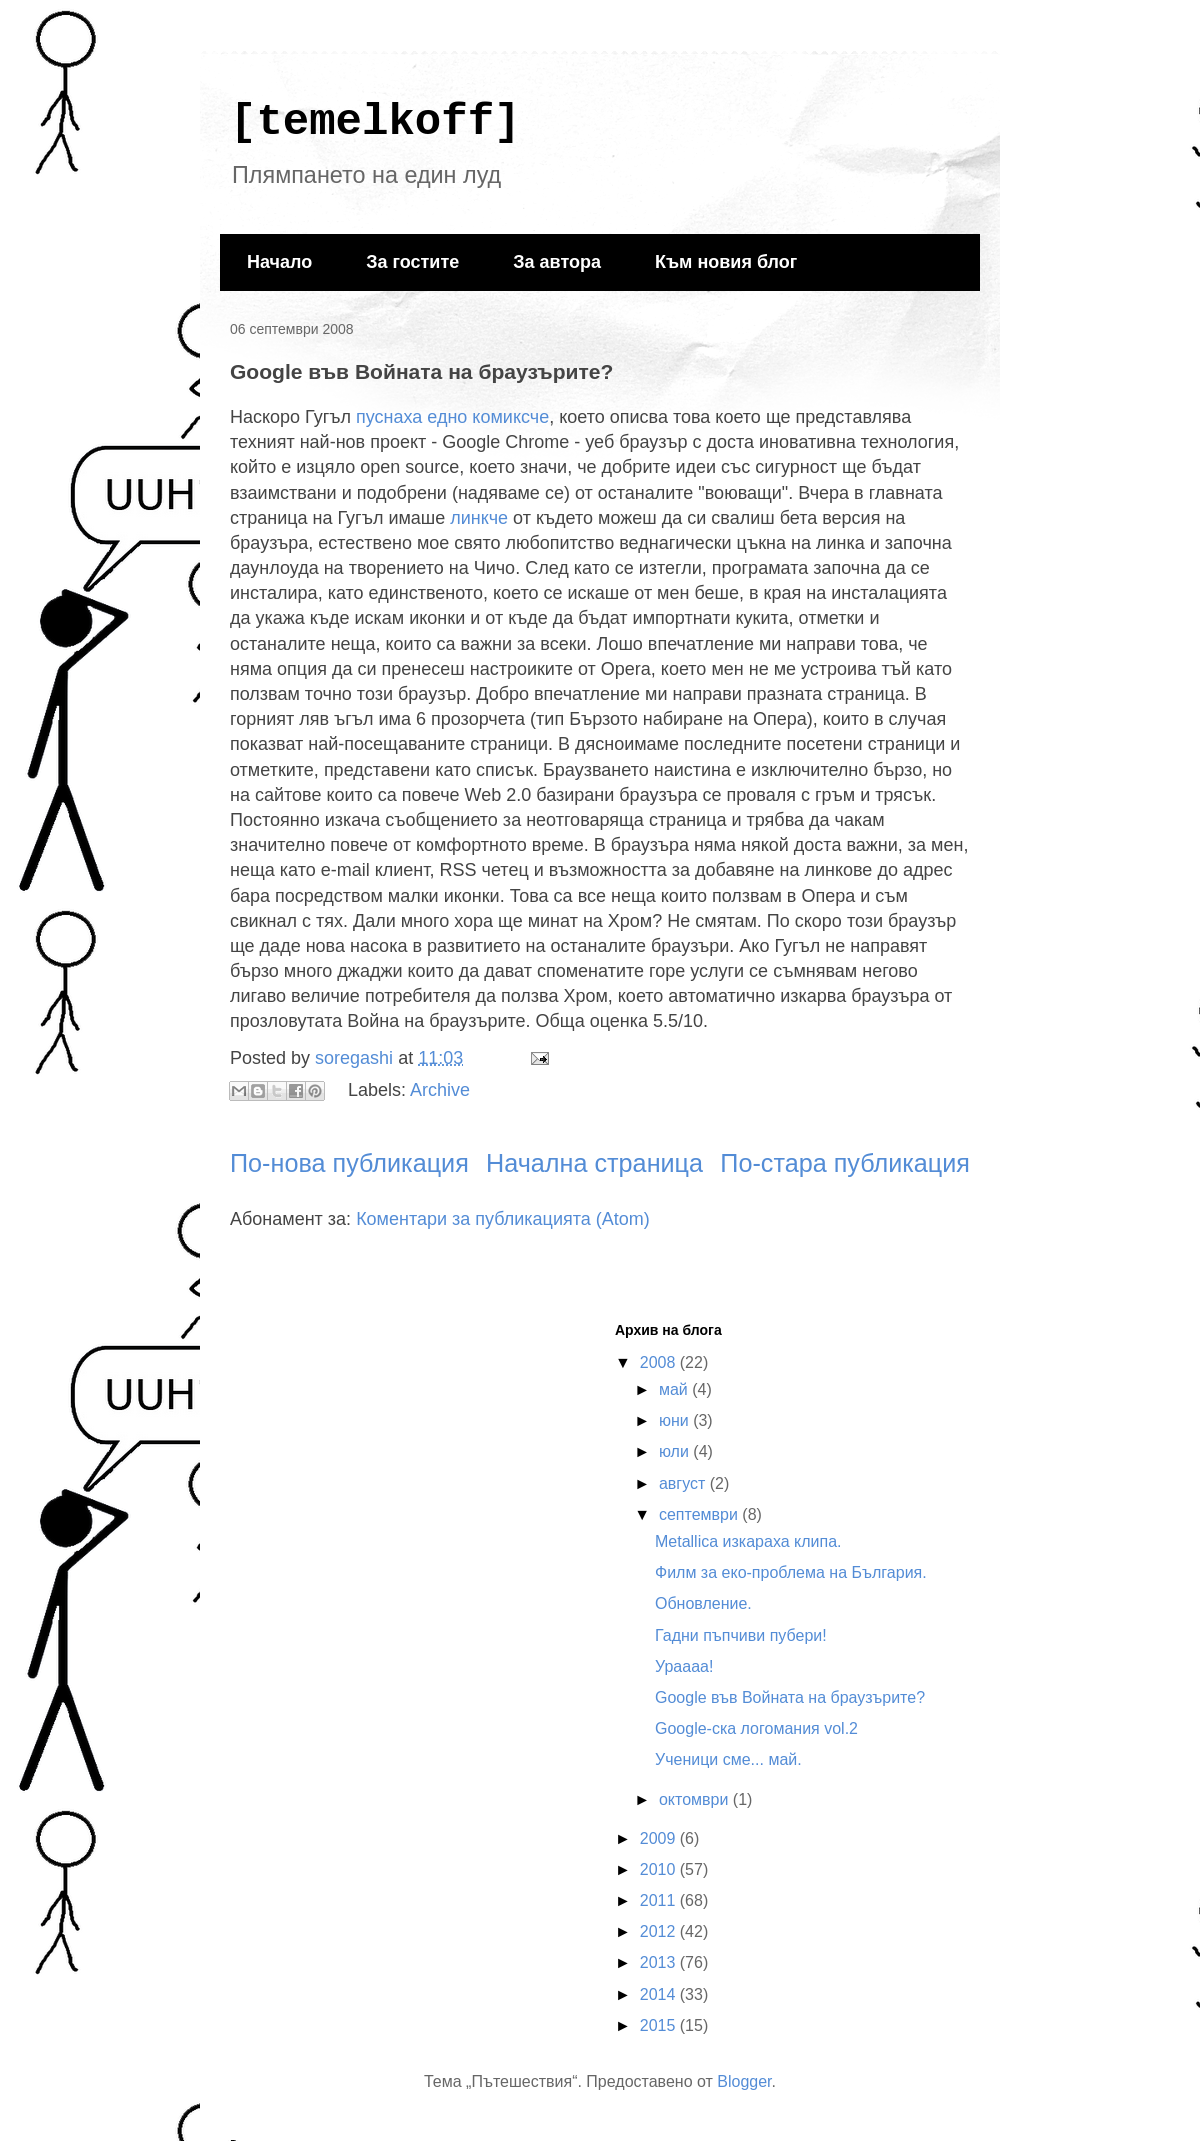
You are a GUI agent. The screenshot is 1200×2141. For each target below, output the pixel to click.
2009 (660, 1838)
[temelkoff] (375, 122)
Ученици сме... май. (728, 1759)
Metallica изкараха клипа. (748, 1541)
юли (676, 1451)
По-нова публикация (349, 1163)
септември (700, 1514)
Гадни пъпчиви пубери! (741, 1635)
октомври (696, 1799)
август (684, 1483)
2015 (660, 2025)
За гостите (412, 262)
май (675, 1389)
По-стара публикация (845, 1163)
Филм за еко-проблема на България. (791, 1572)
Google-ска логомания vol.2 (756, 1728)
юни (676, 1420)
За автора (557, 262)
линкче (479, 518)
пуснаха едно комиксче (452, 417)
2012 (660, 1931)
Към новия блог (726, 262)
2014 (660, 1994)
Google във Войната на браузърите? (790, 1697)
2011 (660, 1900)
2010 (660, 1869)
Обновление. (703, 1603)
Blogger (744, 2081)
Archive (440, 1090)
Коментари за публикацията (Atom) (503, 1219)
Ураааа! (684, 1666)
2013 (660, 1962)
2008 (660, 1362)
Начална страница (594, 1163)
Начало (279, 262)
